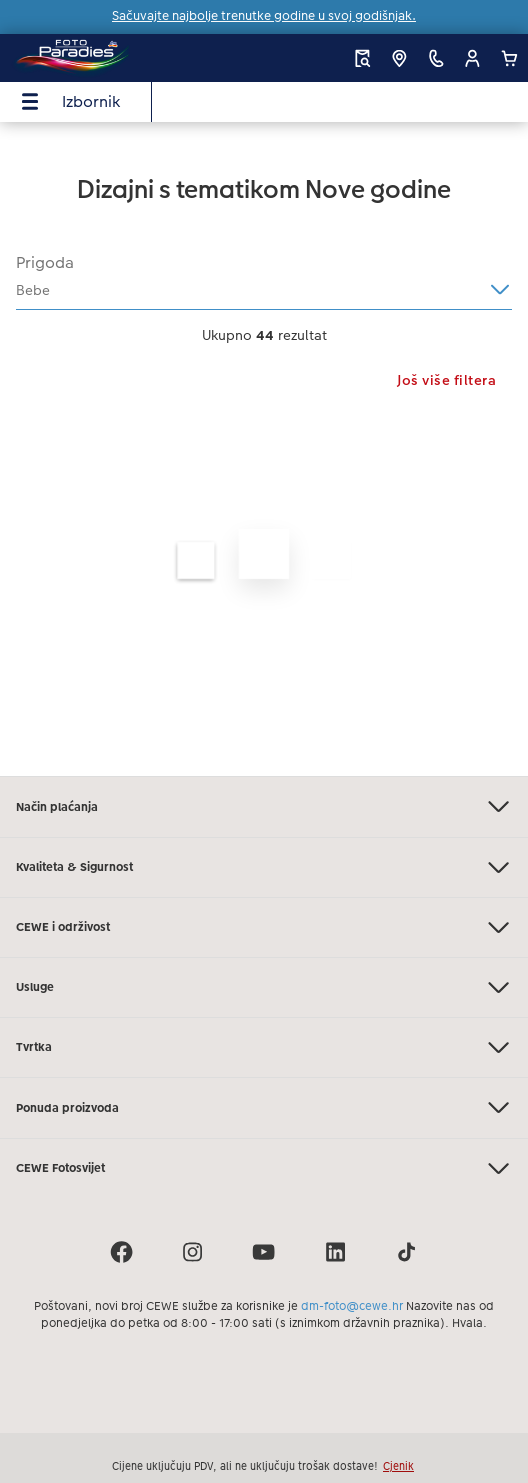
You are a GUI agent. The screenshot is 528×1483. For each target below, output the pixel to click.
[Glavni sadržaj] (264, 449)
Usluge (264, 987)
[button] (472, 58)
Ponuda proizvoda (264, 1107)
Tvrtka (264, 1047)
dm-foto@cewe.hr (352, 1306)
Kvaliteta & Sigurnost (264, 867)
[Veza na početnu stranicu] (107, 58)
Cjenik (398, 1466)
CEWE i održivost (264, 927)
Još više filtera (446, 380)
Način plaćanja (264, 806)
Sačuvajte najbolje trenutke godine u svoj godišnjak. (264, 16)
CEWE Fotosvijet (264, 1168)
